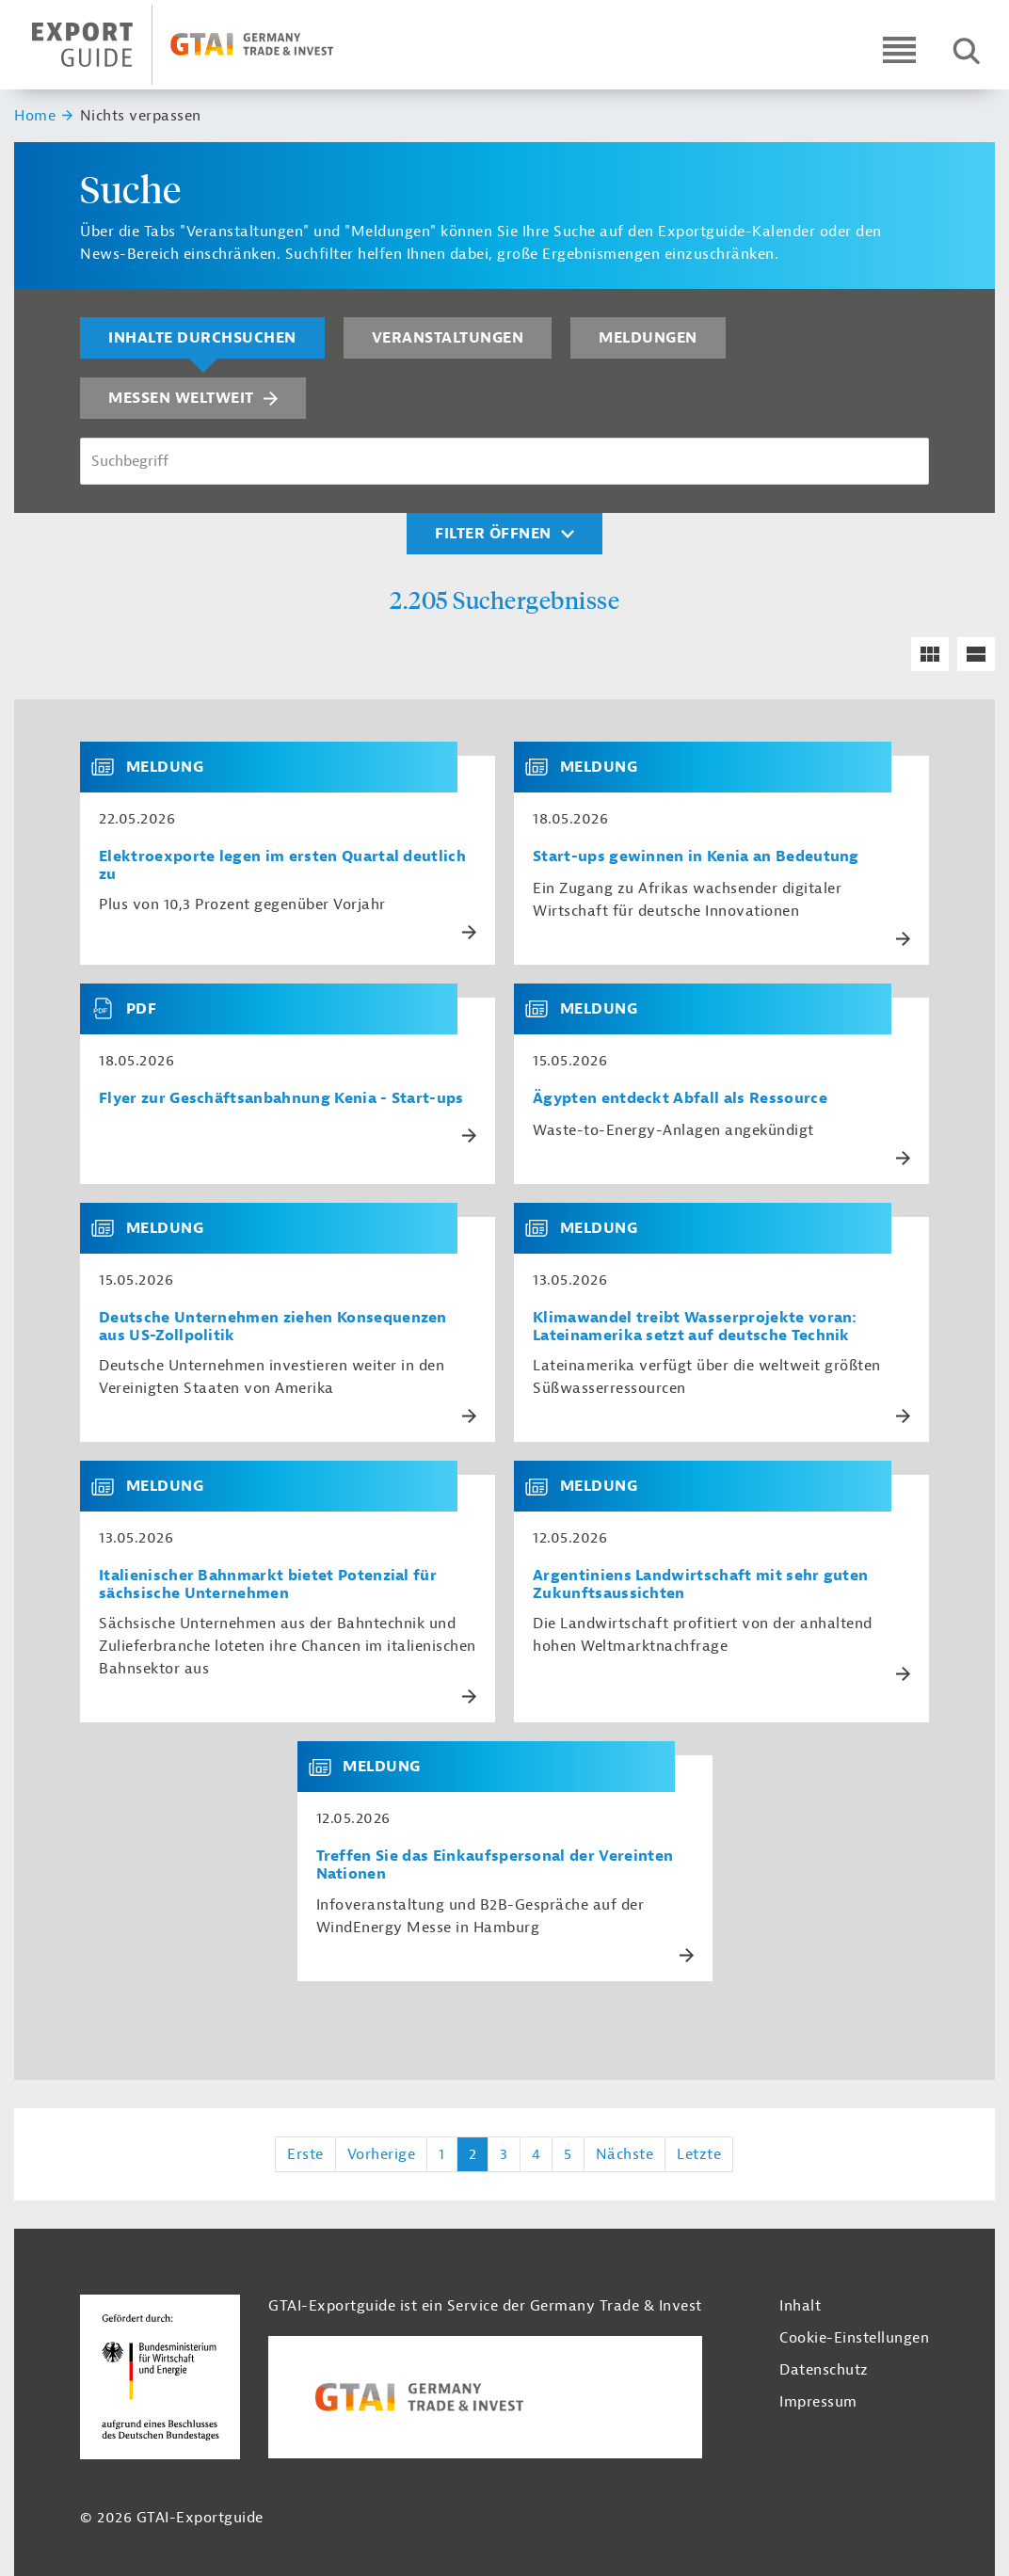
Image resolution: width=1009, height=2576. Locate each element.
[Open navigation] (899, 49)
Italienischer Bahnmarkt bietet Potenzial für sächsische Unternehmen (268, 1585)
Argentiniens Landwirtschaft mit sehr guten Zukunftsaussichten (700, 1585)
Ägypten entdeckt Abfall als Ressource (680, 1099)
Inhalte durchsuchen (202, 337)
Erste (305, 2154)
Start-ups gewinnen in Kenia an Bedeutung (696, 857)
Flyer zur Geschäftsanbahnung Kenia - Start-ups (281, 1099)
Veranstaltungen (448, 337)
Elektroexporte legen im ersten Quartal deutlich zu (282, 866)
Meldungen (648, 337)
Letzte (699, 2154)
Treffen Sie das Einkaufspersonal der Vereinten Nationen (495, 1865)
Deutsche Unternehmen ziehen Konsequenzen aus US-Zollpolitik (273, 1327)
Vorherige (381, 2154)
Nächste (625, 2154)
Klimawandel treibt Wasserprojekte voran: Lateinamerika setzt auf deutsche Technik (695, 1327)
